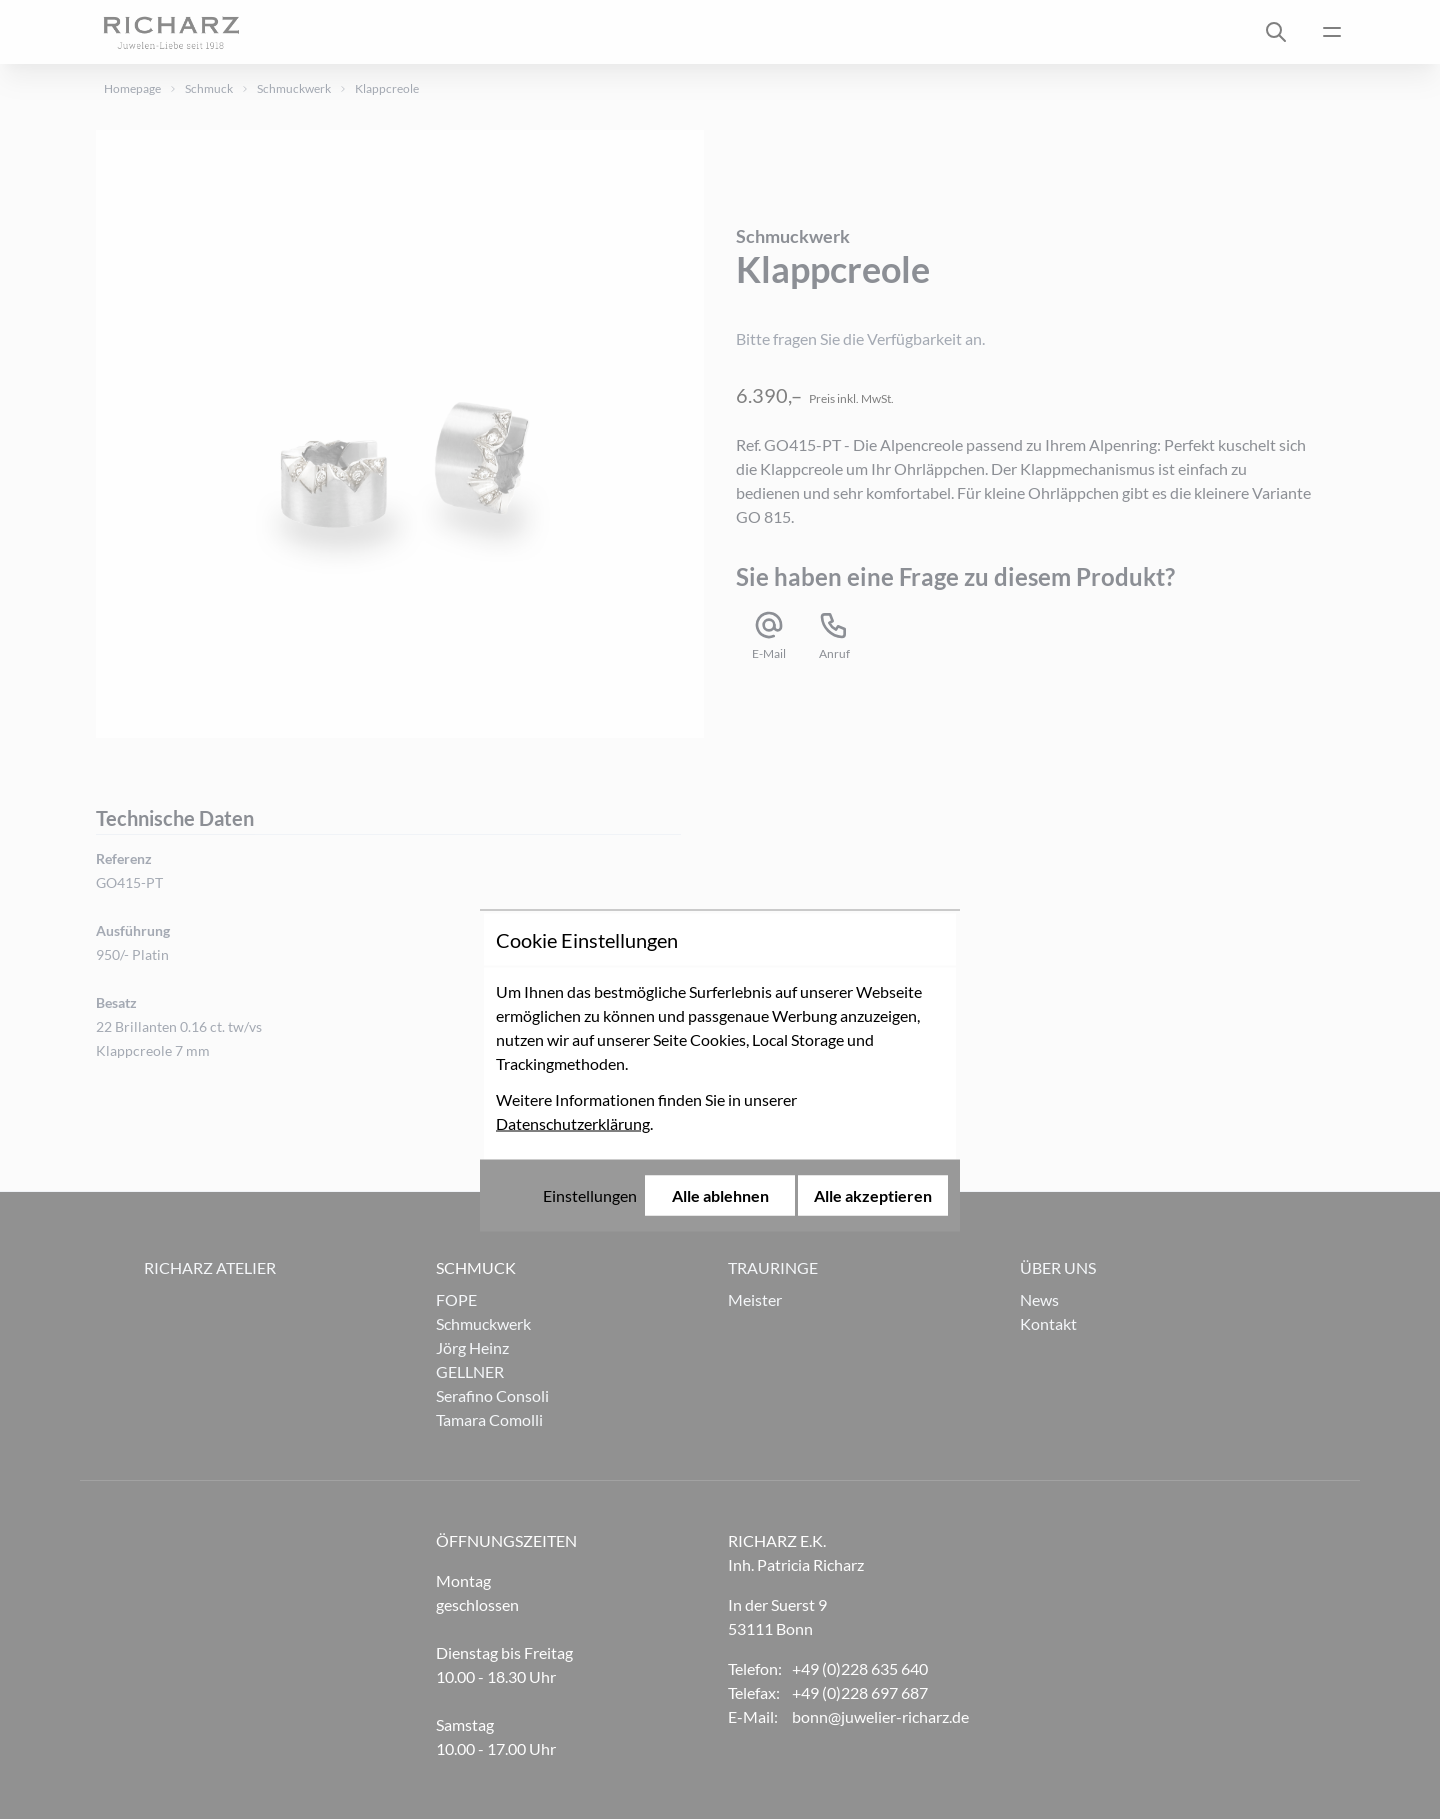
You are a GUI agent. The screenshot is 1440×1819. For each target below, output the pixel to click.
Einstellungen (590, 1034)
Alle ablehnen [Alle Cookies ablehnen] (720, 1034)
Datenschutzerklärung (573, 962)
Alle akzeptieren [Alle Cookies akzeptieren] (873, 1034)
